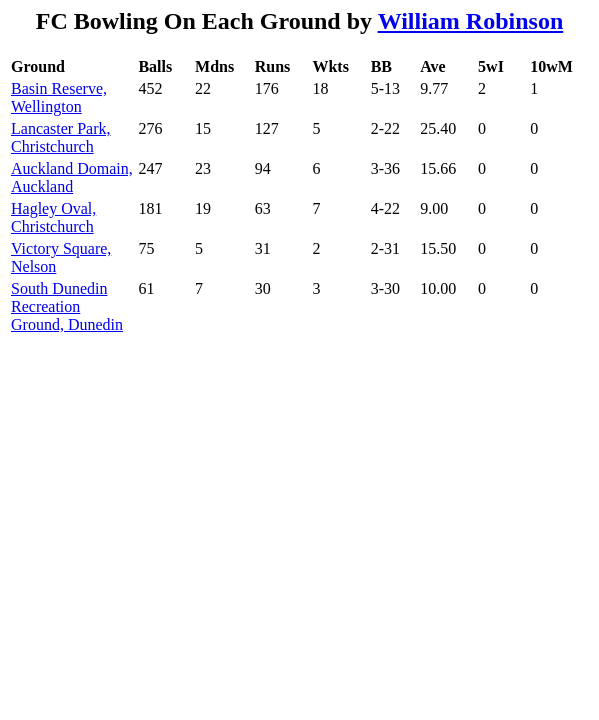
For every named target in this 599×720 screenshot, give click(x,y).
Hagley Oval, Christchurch (53, 217)
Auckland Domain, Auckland (72, 177)
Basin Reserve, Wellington (59, 97)
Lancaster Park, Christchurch (61, 137)
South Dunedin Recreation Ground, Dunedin (67, 306)
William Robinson (471, 21)
